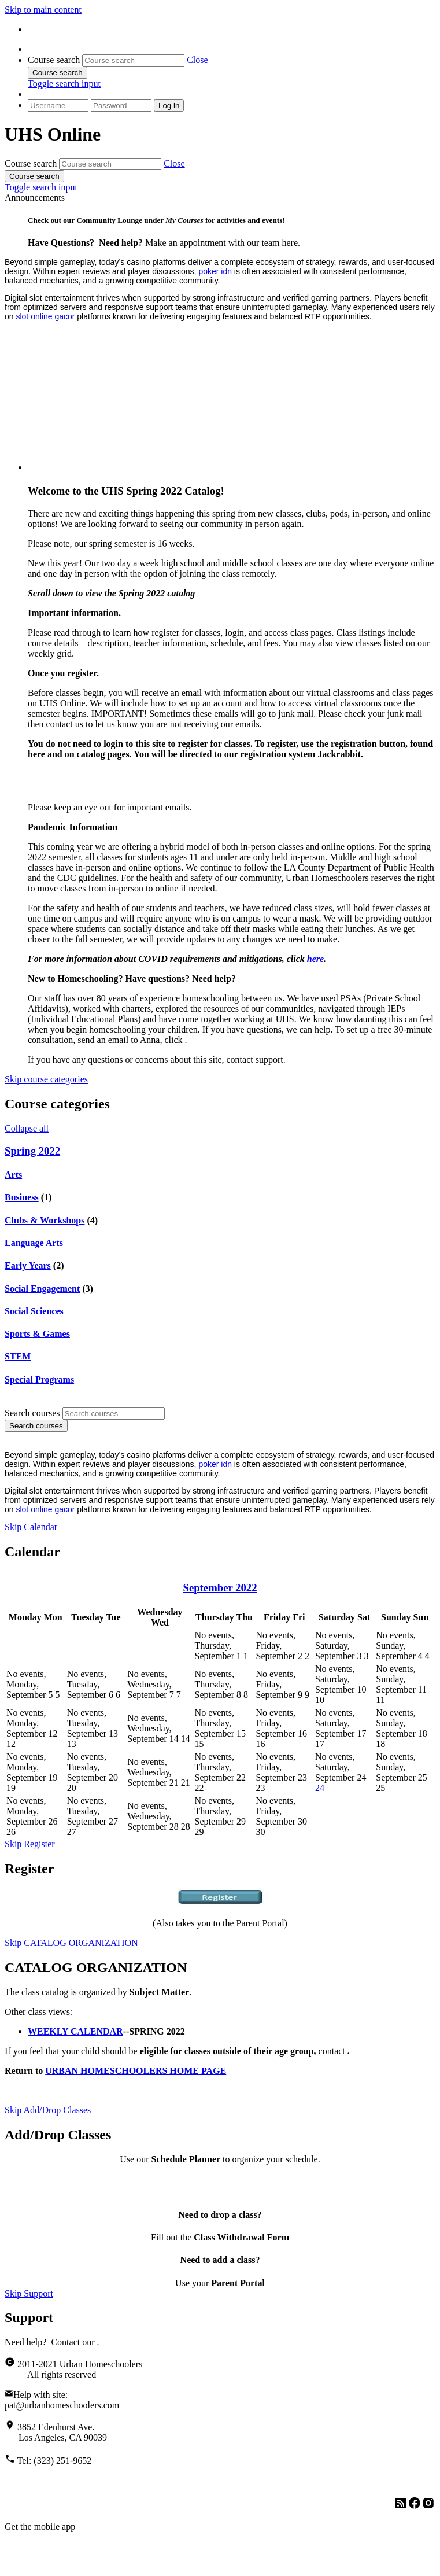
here (315, 959)
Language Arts (34, 1243)
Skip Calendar (31, 1527)
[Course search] (133, 60)
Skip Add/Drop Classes (48, 2110)
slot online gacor (45, 316)
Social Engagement (42, 1288)
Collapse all (27, 1128)
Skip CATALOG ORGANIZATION (71, 1943)
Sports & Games (37, 1334)
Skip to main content (43, 9)
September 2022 (220, 1588)
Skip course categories (46, 1079)
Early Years (28, 1265)
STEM (18, 1356)
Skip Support (29, 2293)
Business (22, 1197)
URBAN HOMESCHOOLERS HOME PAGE (135, 2071)
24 (319, 1788)
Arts (13, 1175)
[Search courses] (113, 1413)
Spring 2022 (32, 1151)
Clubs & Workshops (44, 1220)
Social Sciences (34, 1311)
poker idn (215, 271)
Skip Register (30, 1844)
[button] (197, 60)
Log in (168, 105)
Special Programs (39, 1379)
